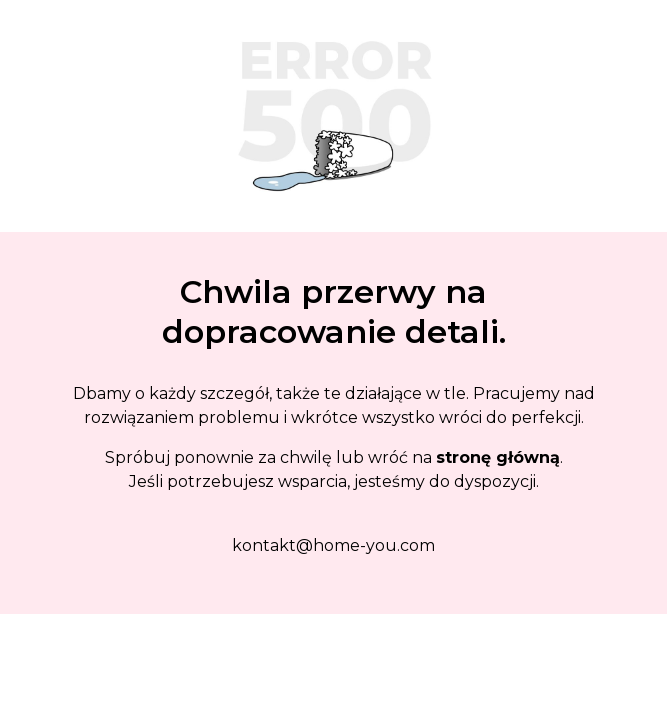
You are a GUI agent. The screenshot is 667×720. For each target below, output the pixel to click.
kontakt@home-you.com (333, 545)
